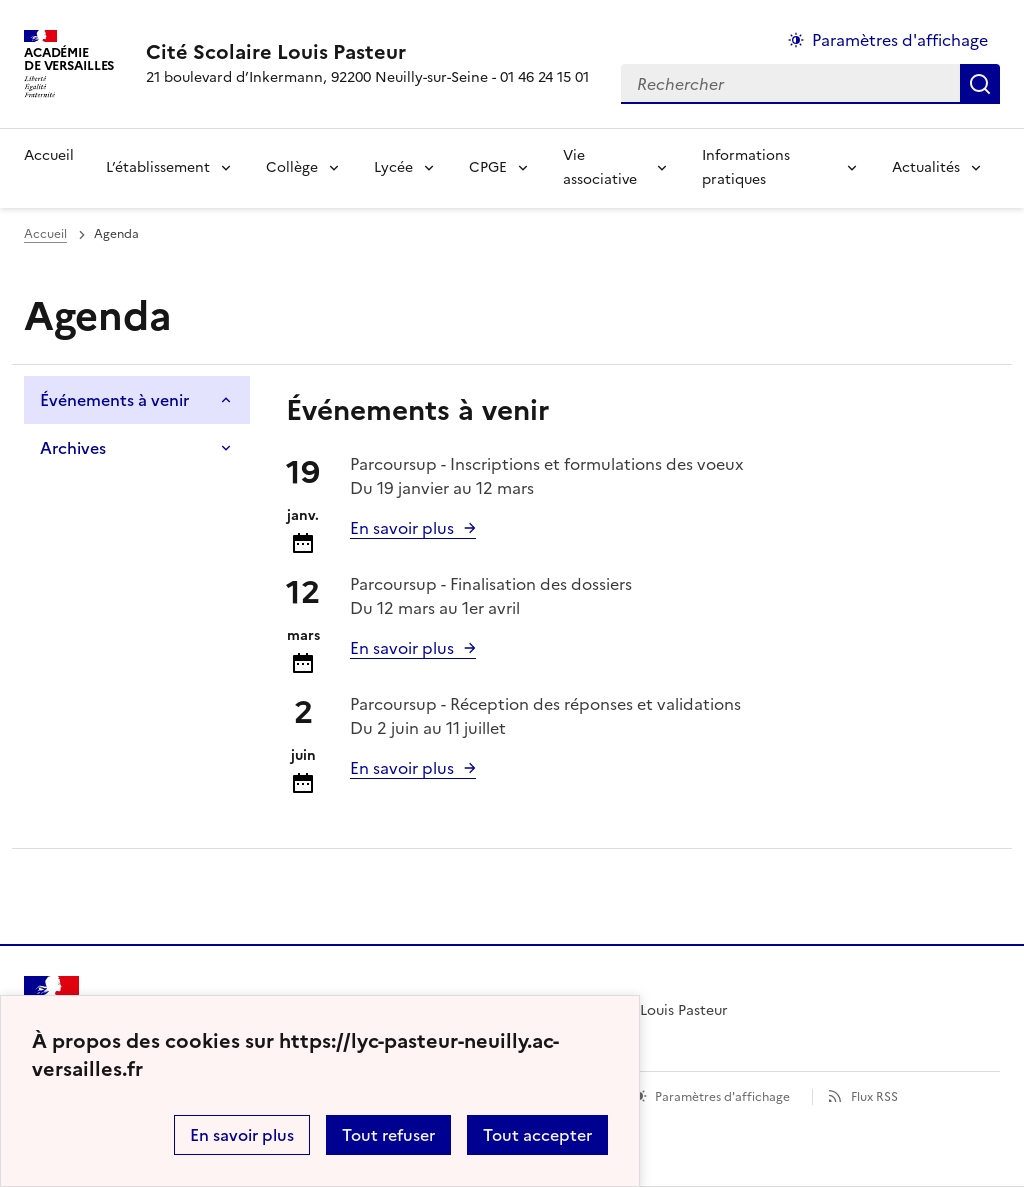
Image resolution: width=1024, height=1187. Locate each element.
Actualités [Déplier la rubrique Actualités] (926, 167)
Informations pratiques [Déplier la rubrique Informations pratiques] (746, 167)
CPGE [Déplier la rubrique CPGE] (488, 167)
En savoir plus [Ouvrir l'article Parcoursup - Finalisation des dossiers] (402, 648)
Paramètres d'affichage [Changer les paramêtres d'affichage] (900, 40)
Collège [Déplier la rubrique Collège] (292, 167)
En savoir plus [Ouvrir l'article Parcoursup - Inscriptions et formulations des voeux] (402, 528)
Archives (73, 448)
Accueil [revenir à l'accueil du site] (49, 155)
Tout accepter (537, 1135)
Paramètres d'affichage (722, 1097)
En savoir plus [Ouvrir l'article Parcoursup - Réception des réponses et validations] (402, 768)
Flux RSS (874, 1097)
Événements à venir (114, 400)
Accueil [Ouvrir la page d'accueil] (45, 234)
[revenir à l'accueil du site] (367, 52)
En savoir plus (242, 1135)
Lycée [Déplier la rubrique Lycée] (393, 167)
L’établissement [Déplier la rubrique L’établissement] (158, 167)
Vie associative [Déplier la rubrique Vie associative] (600, 167)
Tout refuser (388, 1135)
